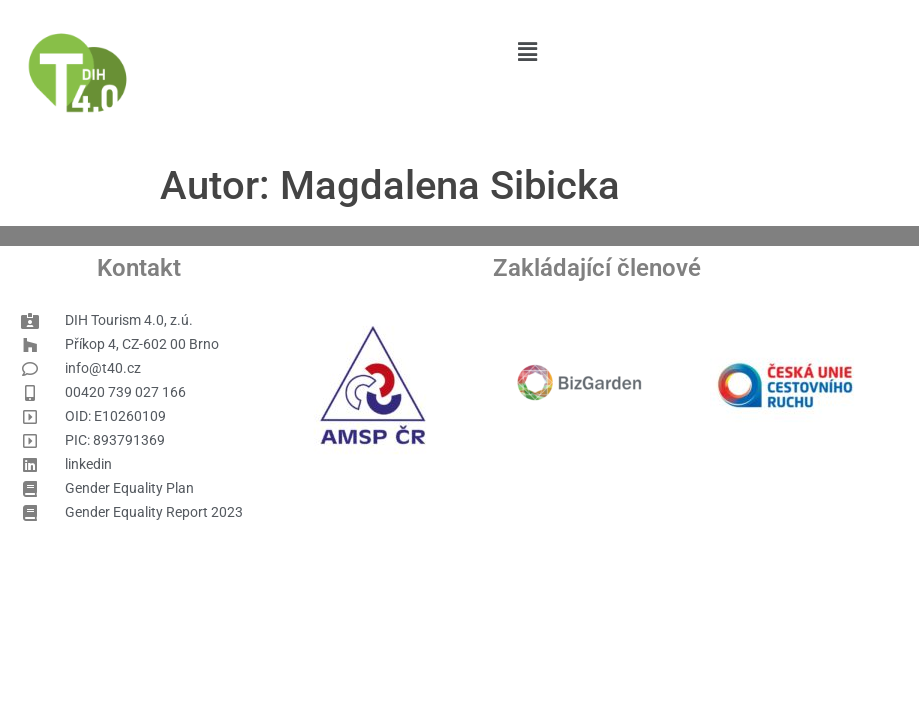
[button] (527, 52)
